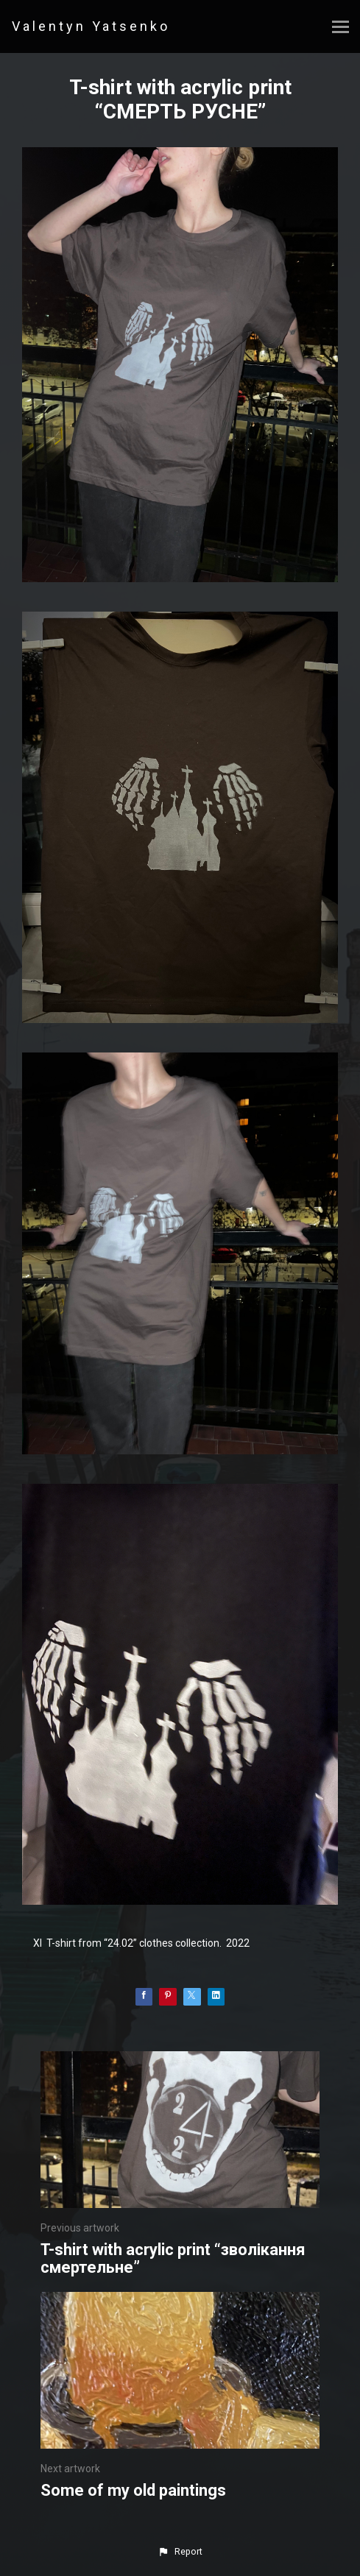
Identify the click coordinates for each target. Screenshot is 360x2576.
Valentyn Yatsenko (91, 26)
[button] (180, 2552)
